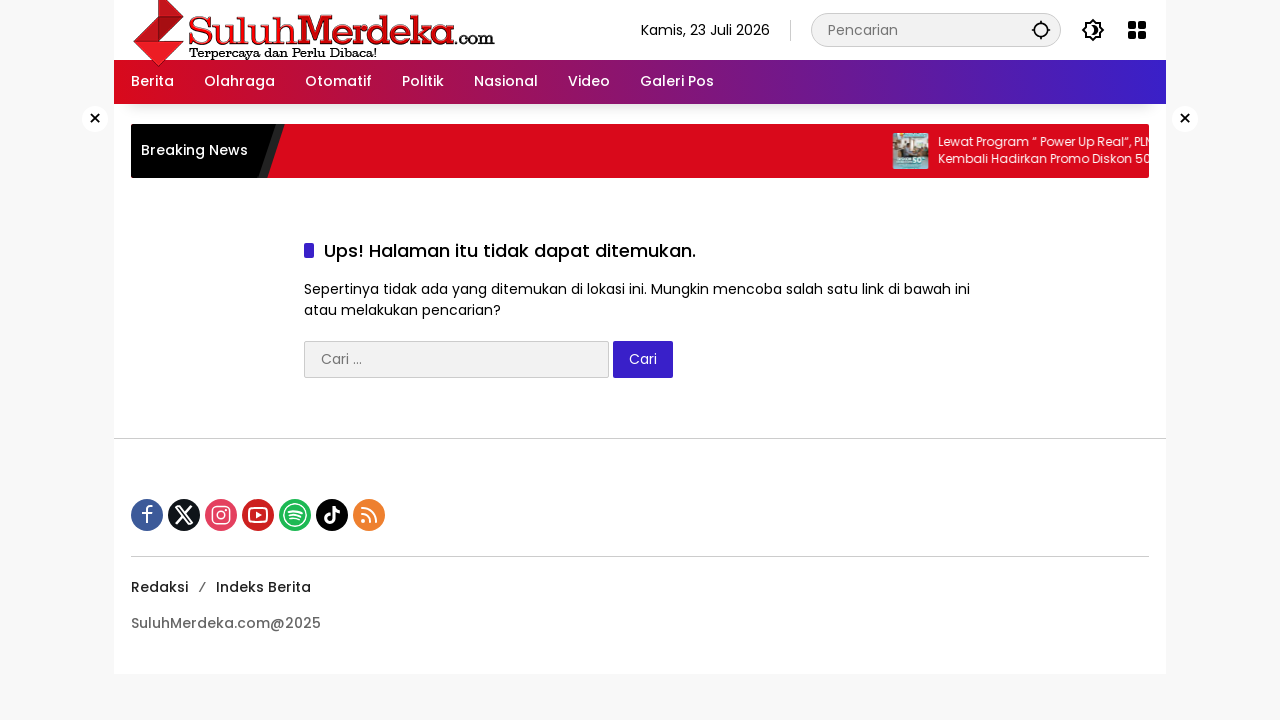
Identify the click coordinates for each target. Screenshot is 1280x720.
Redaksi (159, 587)
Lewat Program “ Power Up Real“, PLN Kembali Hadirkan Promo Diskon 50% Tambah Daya (1065, 151)
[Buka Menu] (1137, 30)
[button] (1041, 29)
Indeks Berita (263, 587)
